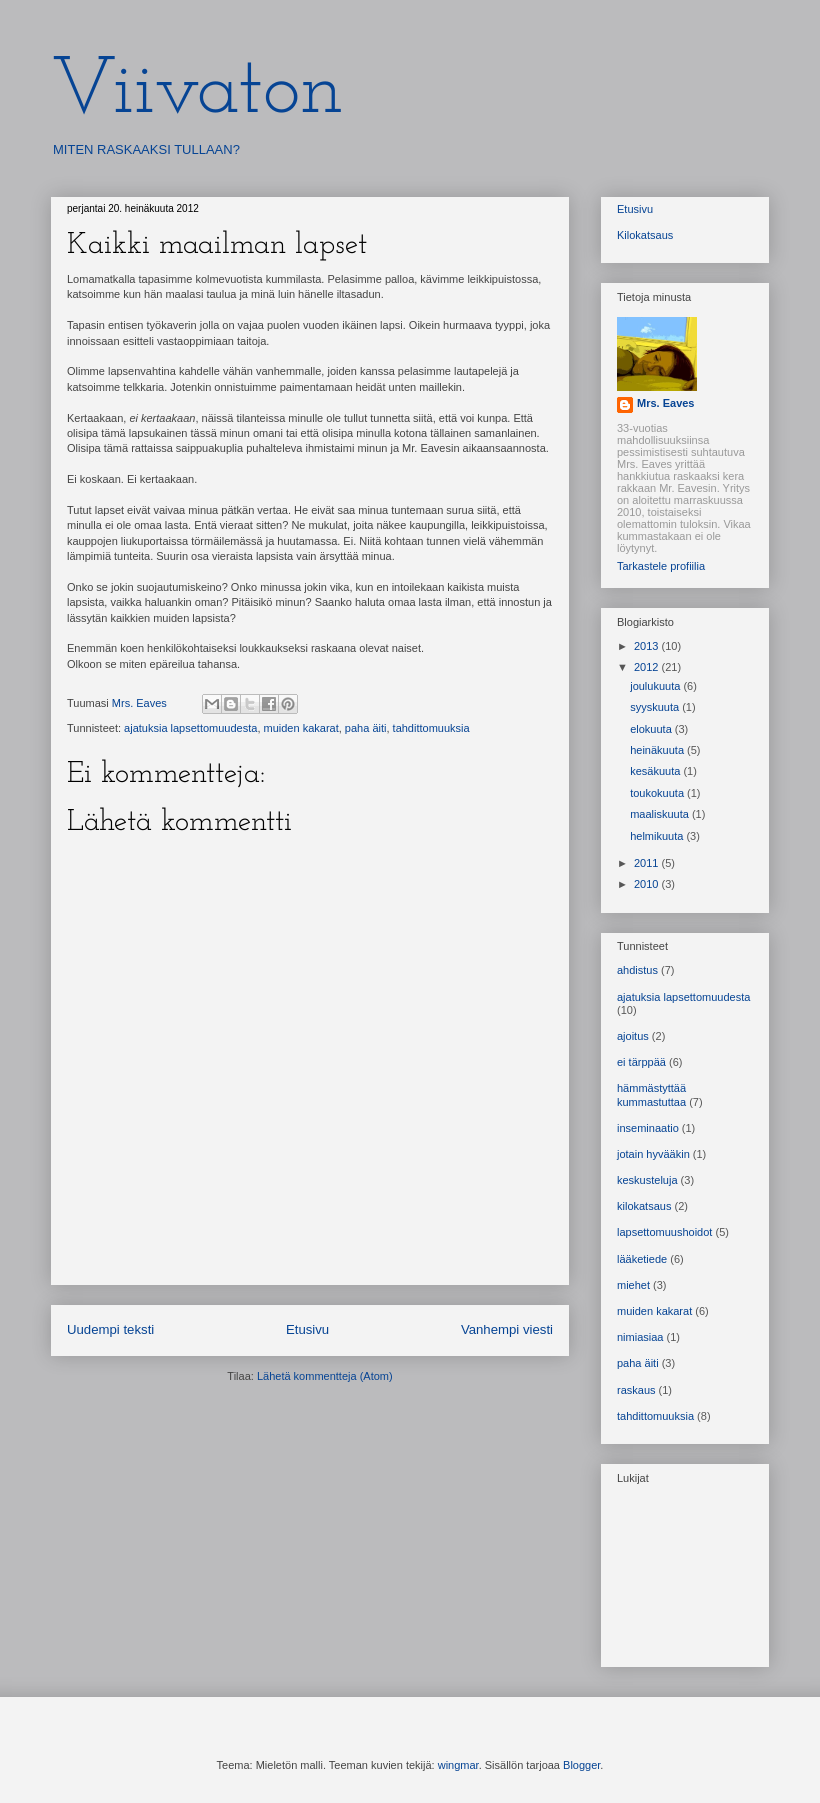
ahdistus (637, 970)
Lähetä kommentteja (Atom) (325, 1376)
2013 (648, 646)
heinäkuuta (658, 750)
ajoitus (633, 1036)
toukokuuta (658, 793)
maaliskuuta (661, 814)
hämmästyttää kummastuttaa (651, 1094)
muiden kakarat (301, 728)
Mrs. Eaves (665, 403)
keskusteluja (647, 1180)
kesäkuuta (656, 771)
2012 (648, 667)
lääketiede (642, 1259)
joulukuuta (656, 686)
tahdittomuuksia (431, 728)
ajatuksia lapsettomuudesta (190, 728)
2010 (648, 884)
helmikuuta (658, 836)
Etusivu (307, 1329)
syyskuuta (656, 707)
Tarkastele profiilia (661, 566)
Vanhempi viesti (507, 1329)
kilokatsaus (644, 1206)
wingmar (458, 1765)
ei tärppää (641, 1062)
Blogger (581, 1765)
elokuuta (652, 729)
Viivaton (197, 92)
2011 (648, 863)
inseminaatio (648, 1128)
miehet (633, 1285)
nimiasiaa (640, 1337)
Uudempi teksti (110, 1329)
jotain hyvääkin (653, 1154)
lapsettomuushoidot (664, 1232)
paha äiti (366, 728)
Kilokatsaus (645, 235)
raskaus (636, 1390)
